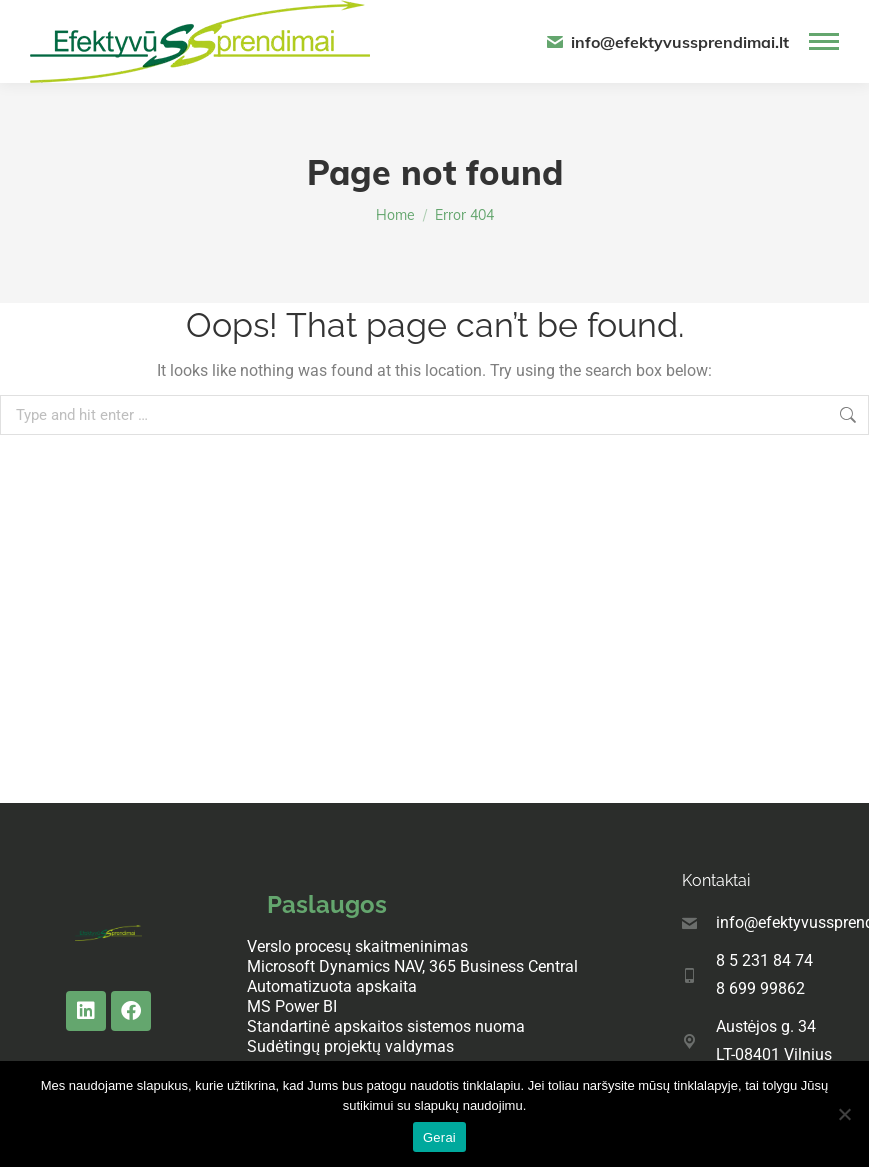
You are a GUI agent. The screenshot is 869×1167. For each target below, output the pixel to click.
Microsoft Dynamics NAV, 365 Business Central (412, 966)
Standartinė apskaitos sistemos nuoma (386, 1026)
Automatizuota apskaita (332, 986)
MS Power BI (292, 1006)
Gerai (439, 1137)
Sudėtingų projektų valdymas (350, 1046)
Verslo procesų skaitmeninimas (357, 946)
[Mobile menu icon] (824, 41)
